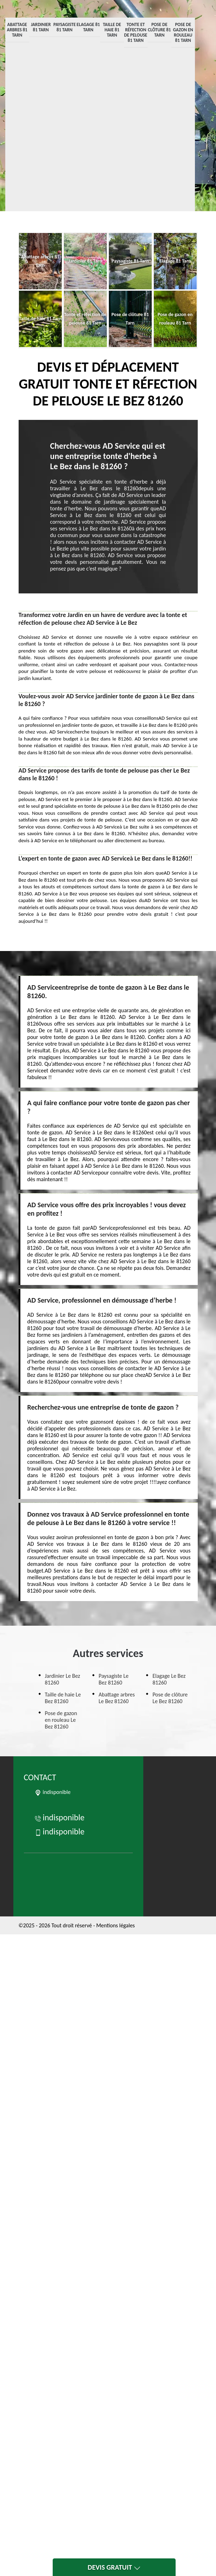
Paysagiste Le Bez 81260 (114, 1679)
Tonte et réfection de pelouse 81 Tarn (135, 32)
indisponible (59, 1817)
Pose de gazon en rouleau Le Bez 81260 (61, 1720)
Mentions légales (115, 1925)
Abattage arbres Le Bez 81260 (117, 1698)
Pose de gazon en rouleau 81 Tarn (183, 32)
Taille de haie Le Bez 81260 (63, 1698)
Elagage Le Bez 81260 (168, 1679)
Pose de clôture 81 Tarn (159, 30)
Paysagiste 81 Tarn (64, 27)
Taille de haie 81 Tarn (112, 30)
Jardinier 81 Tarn (41, 27)
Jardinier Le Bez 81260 (62, 1679)
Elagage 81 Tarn (88, 27)
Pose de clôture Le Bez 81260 (170, 1698)
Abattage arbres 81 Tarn (17, 30)
